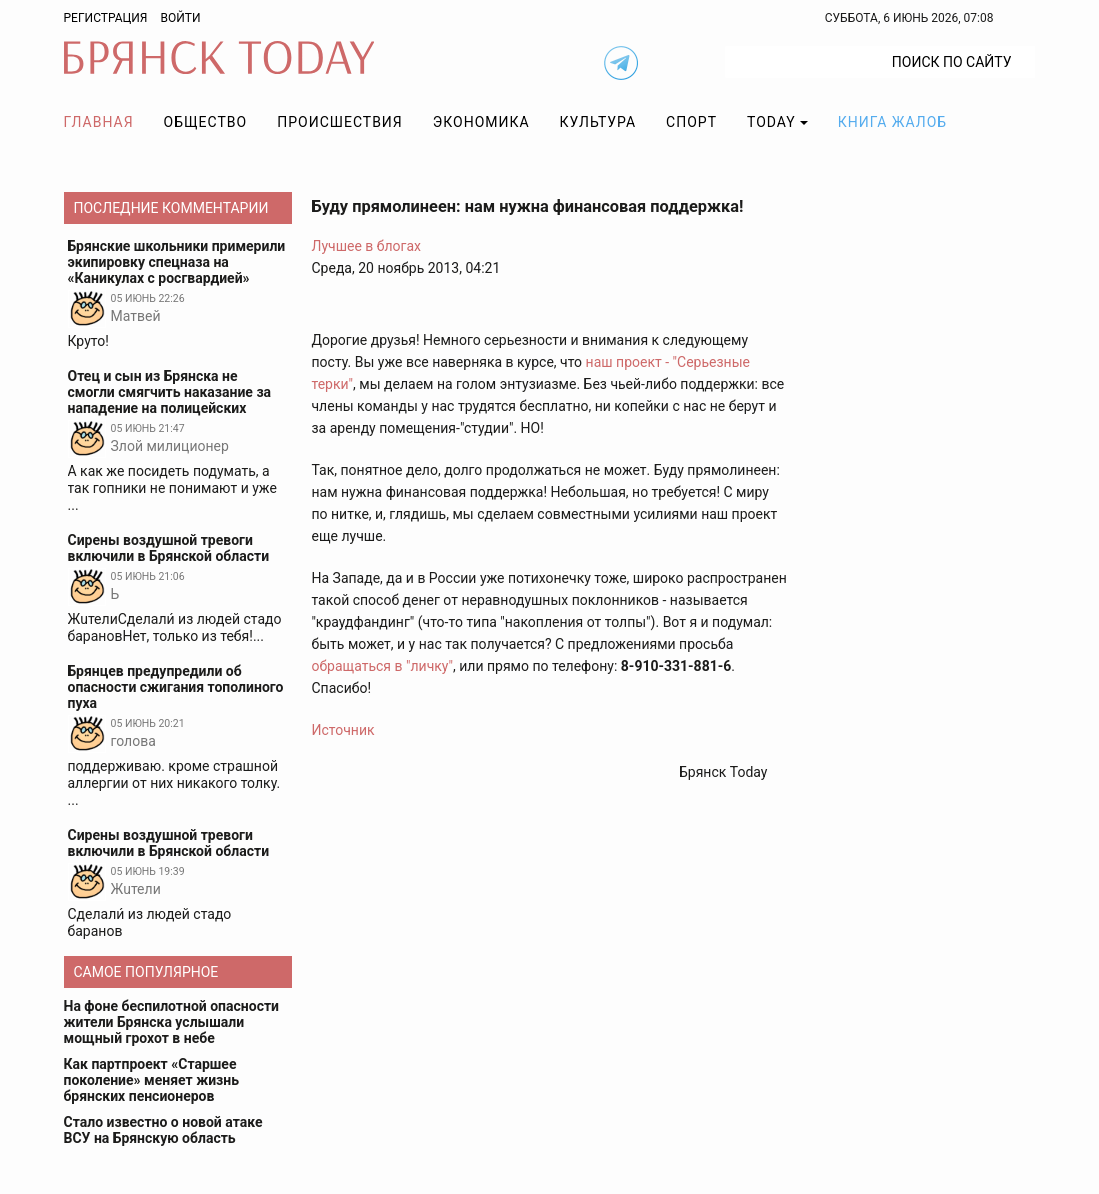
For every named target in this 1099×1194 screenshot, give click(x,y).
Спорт (691, 122)
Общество (206, 122)
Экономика (481, 122)
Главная (99, 122)
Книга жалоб (892, 122)
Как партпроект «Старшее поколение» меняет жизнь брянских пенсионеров (152, 1080)
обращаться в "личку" (383, 666)
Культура (598, 122)
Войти (180, 18)
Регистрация (106, 18)
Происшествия (340, 122)
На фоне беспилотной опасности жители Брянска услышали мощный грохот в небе (172, 1022)
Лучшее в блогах (367, 246)
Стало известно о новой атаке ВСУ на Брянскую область (163, 1130)
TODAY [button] (771, 122)
